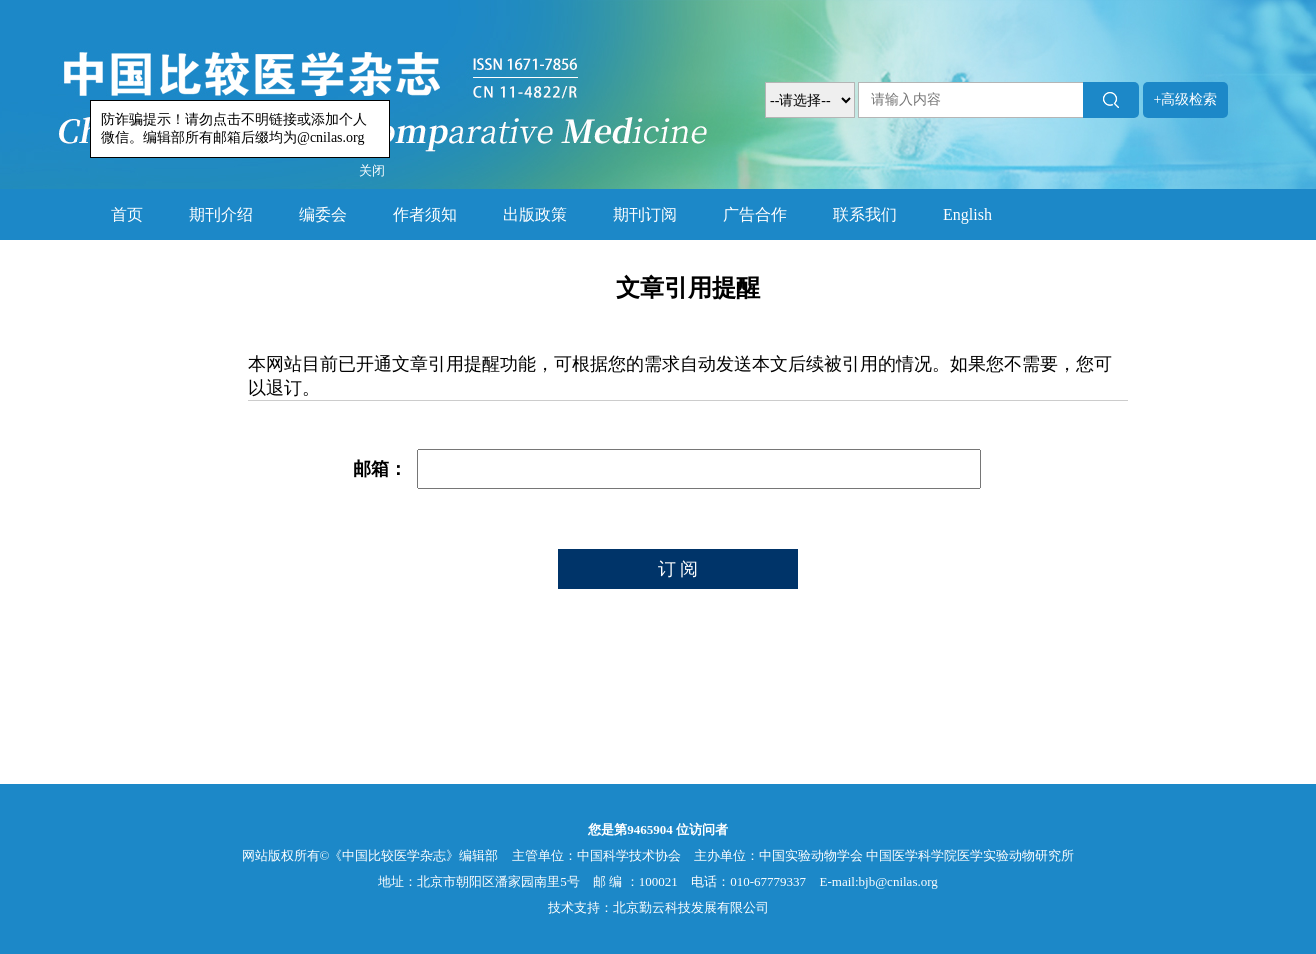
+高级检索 (1186, 99)
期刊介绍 (221, 214)
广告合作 (755, 214)
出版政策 (535, 214)
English (967, 214)
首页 (127, 214)
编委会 (323, 214)
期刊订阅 (645, 214)
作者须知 (425, 214)
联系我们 (865, 214)
